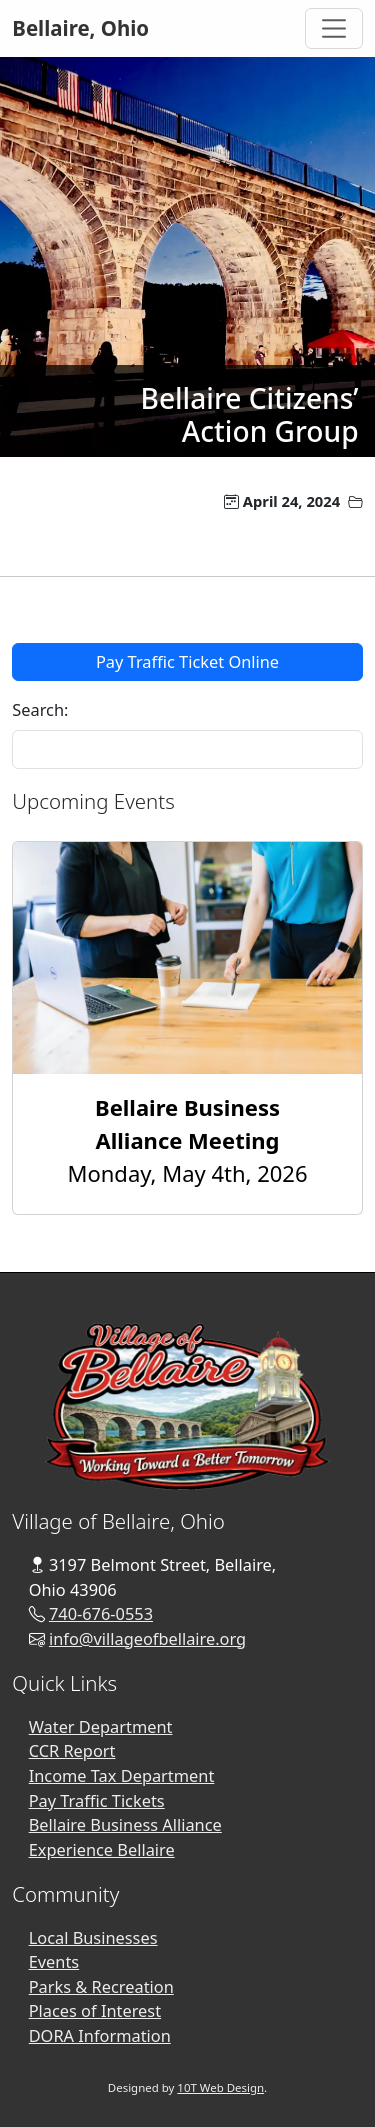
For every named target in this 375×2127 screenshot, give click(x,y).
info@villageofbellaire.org (147, 1639)
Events (54, 1962)
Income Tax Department (122, 1776)
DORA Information (100, 2036)
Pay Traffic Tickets (97, 1801)
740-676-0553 (101, 1614)
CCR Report (72, 1751)
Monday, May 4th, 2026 (188, 1140)
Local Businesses (93, 1938)
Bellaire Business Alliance (125, 1825)
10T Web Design (220, 2087)
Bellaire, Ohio (80, 28)
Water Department (101, 1727)
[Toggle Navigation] (333, 28)
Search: (40, 710)
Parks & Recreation (101, 1987)
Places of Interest (95, 2011)
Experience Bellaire (102, 1850)
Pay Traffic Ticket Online (187, 662)
